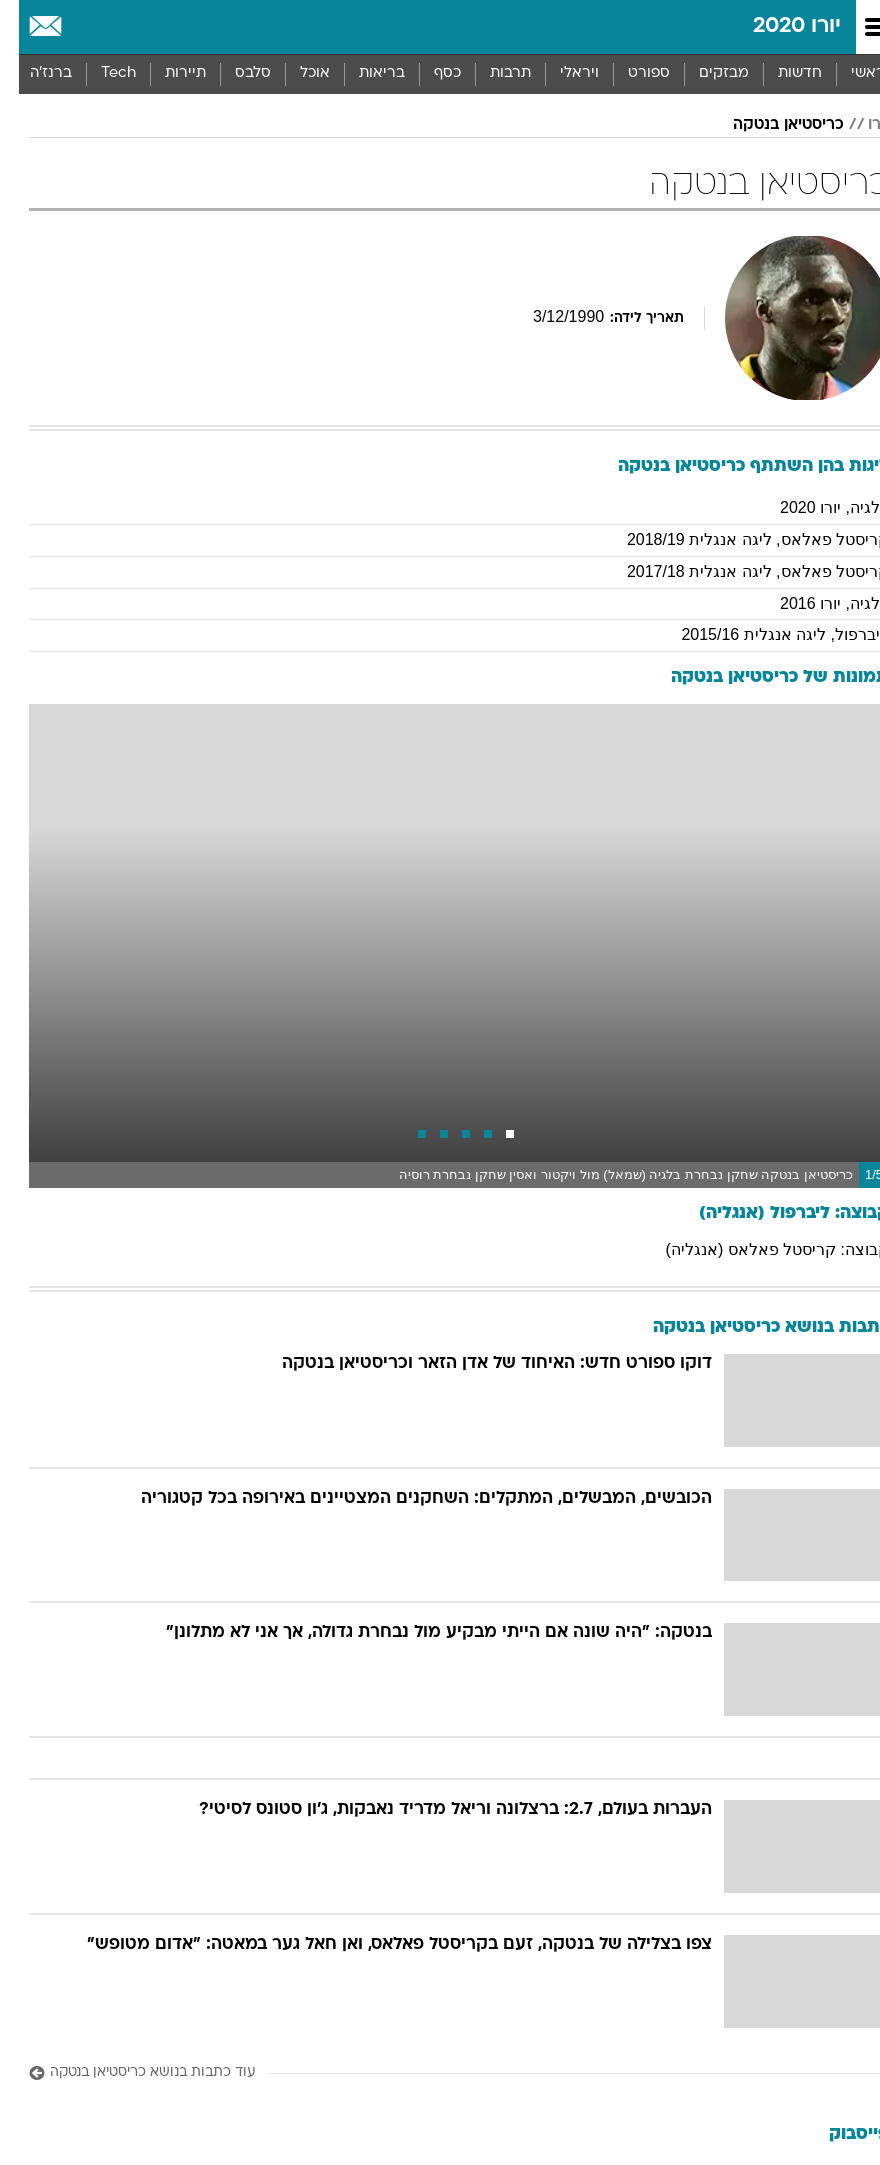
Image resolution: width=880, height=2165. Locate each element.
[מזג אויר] (82, 27)
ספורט (630, 73)
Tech (99, 73)
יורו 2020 (778, 26)
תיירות (166, 73)
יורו (859, 125)
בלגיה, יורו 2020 (815, 507)
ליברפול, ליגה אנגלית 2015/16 (766, 634)
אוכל (296, 73)
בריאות (363, 73)
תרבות (491, 73)
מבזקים (705, 73)
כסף (428, 73)
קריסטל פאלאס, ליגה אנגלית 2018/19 (739, 539)
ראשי (849, 73)
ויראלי (560, 73)
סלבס (234, 73)
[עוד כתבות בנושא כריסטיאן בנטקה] (440, 2073)
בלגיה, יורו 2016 (815, 603)
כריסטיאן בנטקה (769, 125)
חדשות (781, 73)
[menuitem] (780, 74)
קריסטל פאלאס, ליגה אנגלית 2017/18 (739, 571)
